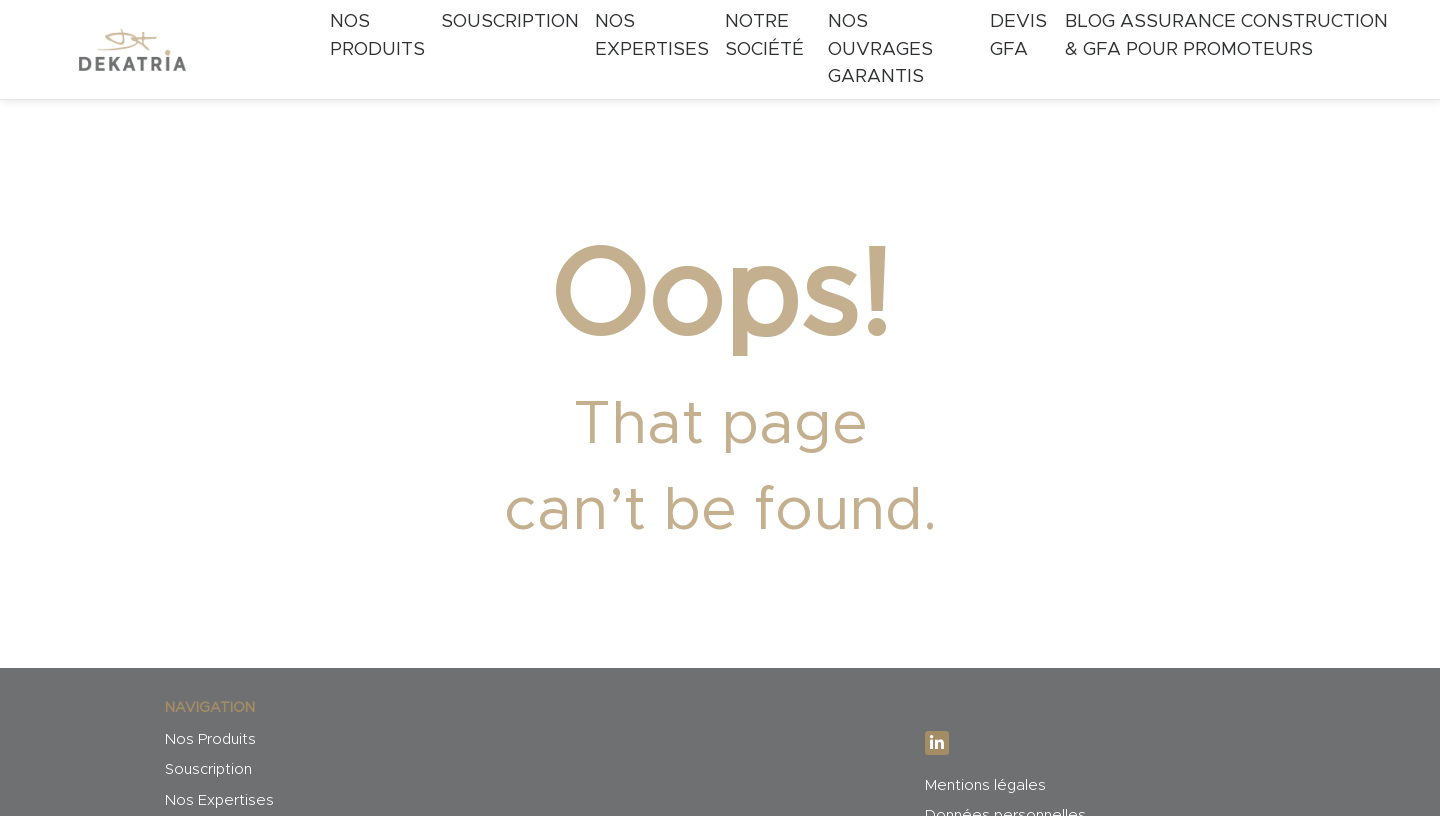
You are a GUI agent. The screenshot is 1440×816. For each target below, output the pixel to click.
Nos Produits (377, 35)
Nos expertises (652, 35)
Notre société (764, 35)
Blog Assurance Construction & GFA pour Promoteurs (1226, 35)
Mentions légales (985, 785)
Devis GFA (1018, 35)
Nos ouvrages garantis (880, 49)
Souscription (510, 21)
